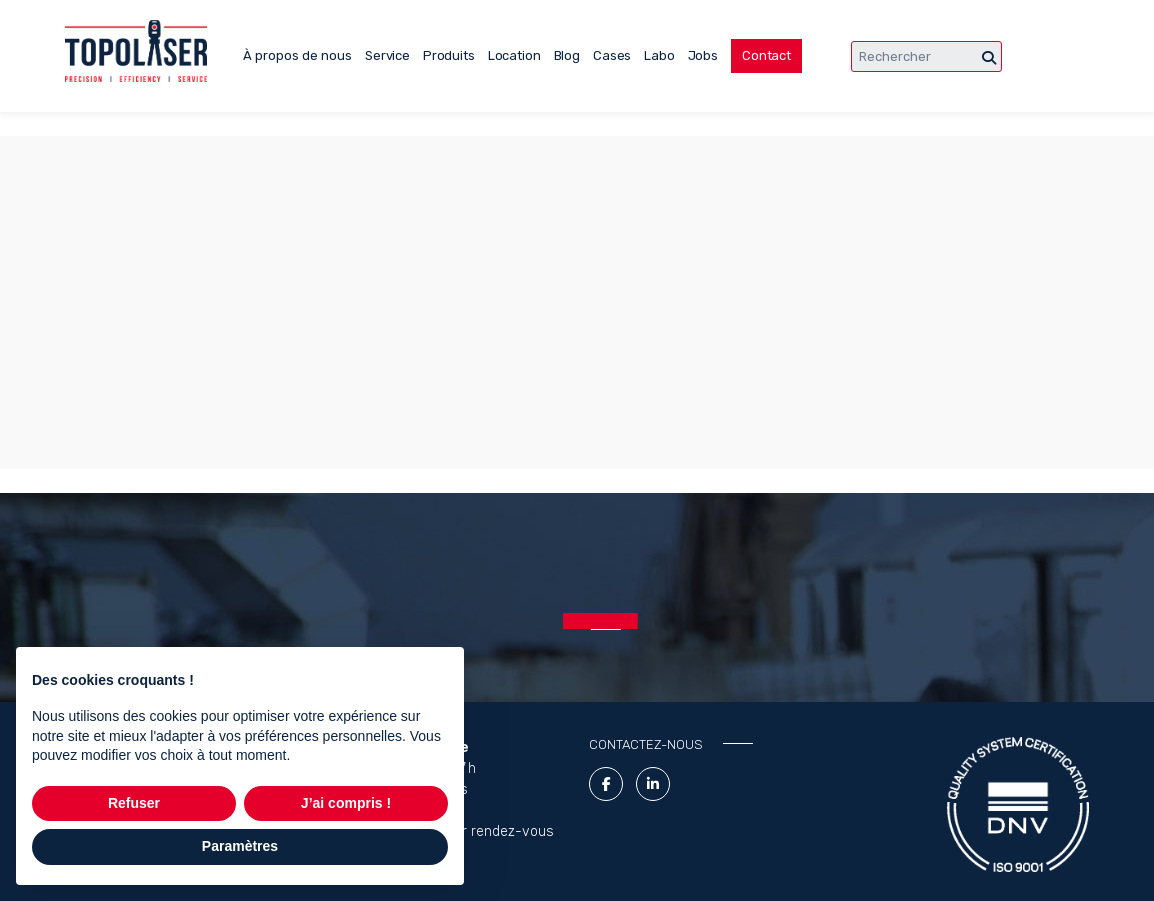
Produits (449, 55)
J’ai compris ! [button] (346, 803)
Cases (612, 55)
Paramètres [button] (240, 846)
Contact (766, 55)
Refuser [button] (134, 803)
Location (514, 55)
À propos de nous (297, 55)
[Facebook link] (606, 784)
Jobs (703, 55)
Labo (659, 55)
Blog (567, 55)
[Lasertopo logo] (136, 51)
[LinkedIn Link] (653, 784)
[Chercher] (989, 58)
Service (387, 55)
